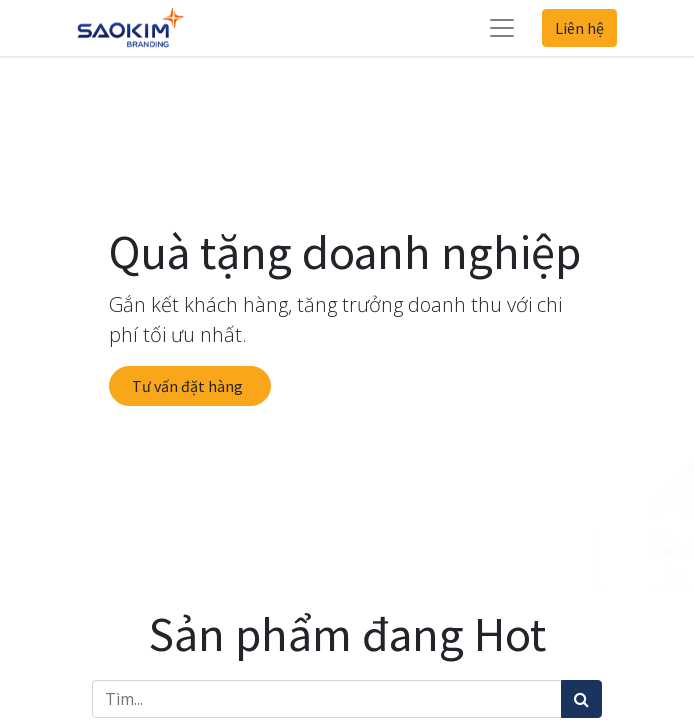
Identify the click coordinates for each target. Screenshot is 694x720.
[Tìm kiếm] (581, 699)
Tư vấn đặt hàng (190, 386)
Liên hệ (579, 28)
